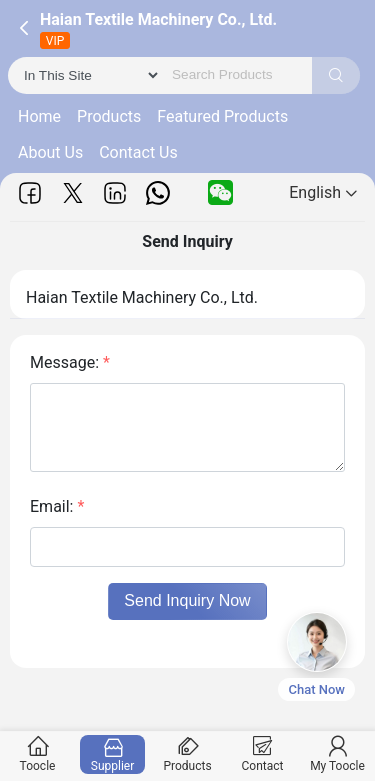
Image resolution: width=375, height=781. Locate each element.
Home (39, 116)
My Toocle (338, 754)
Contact (263, 754)
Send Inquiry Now (187, 600)
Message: (70, 362)
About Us (50, 152)
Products (109, 116)
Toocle (38, 754)
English (323, 192)
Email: (57, 506)
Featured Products (222, 116)
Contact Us (138, 152)
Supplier (113, 754)
